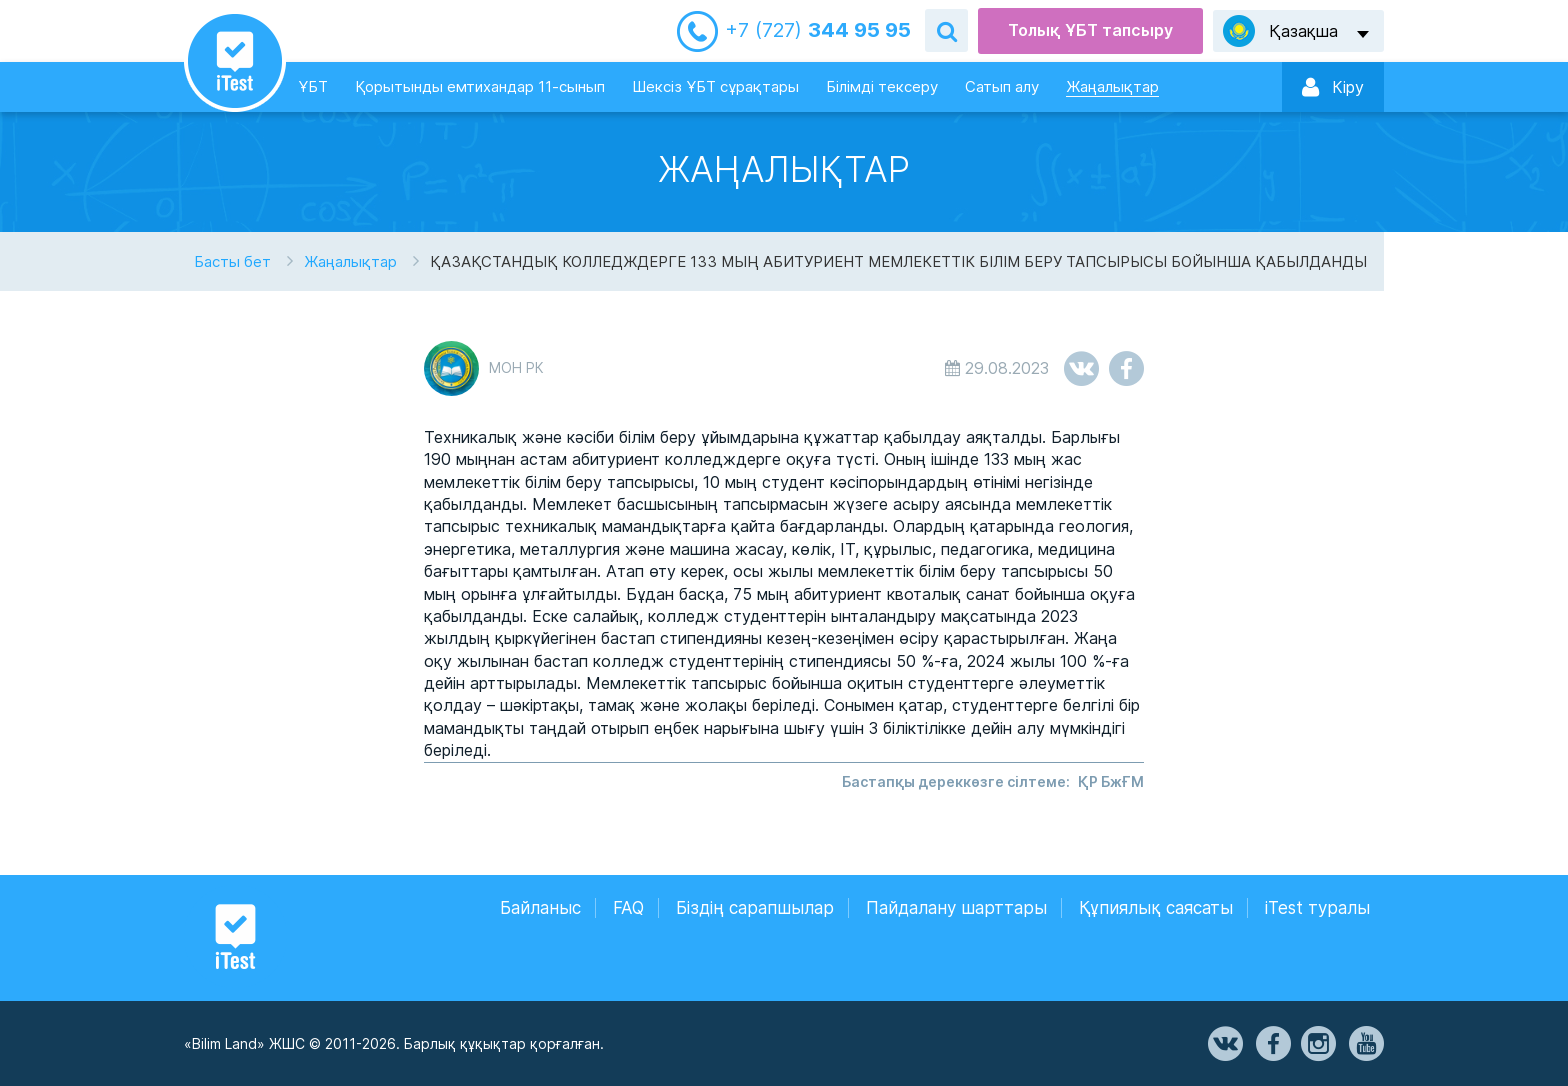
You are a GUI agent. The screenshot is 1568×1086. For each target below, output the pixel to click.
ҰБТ (313, 86)
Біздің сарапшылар (755, 908)
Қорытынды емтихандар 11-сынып (480, 86)
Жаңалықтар (1112, 86)
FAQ (628, 908)
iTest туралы (1317, 908)
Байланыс (540, 908)
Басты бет (232, 261)
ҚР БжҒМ (1111, 781)
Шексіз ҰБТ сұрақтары (715, 86)
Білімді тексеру (882, 86)
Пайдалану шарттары (956, 908)
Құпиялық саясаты (1156, 908)
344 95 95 (818, 30)
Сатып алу (1002, 86)
